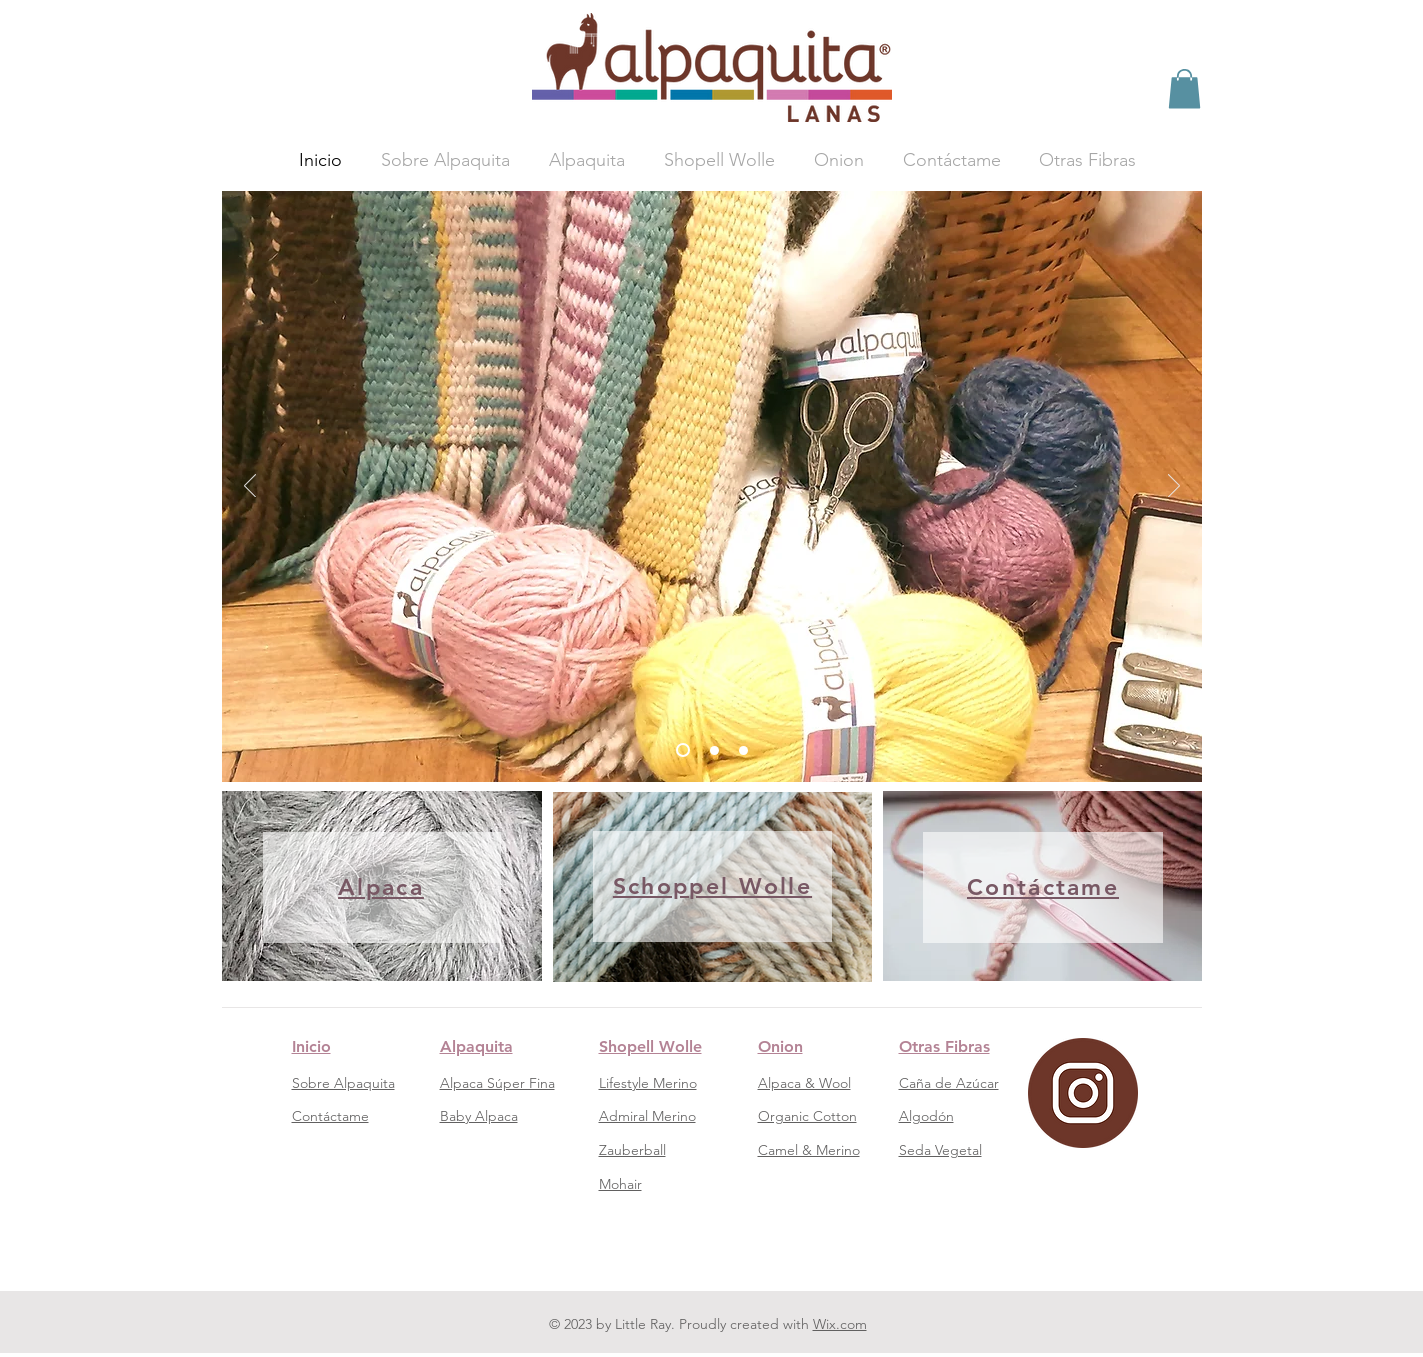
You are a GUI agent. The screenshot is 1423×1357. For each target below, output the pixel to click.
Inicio (311, 1046)
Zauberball (632, 1150)
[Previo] (250, 487)
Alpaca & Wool (804, 1083)
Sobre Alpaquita (343, 1083)
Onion (780, 1046)
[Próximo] (1174, 487)
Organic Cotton (807, 1116)
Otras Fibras (944, 1046)
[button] (1184, 88)
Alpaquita (476, 1046)
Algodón (926, 1116)
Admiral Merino (647, 1116)
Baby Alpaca (479, 1116)
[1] (683, 750)
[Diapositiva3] (743, 750)
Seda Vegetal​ (940, 1150)
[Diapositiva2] (714, 750)
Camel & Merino (809, 1150)
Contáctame (330, 1116)
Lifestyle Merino (648, 1083)
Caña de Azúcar (949, 1083)
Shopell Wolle (650, 1046)
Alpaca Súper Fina (497, 1083)
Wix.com (840, 1324)
